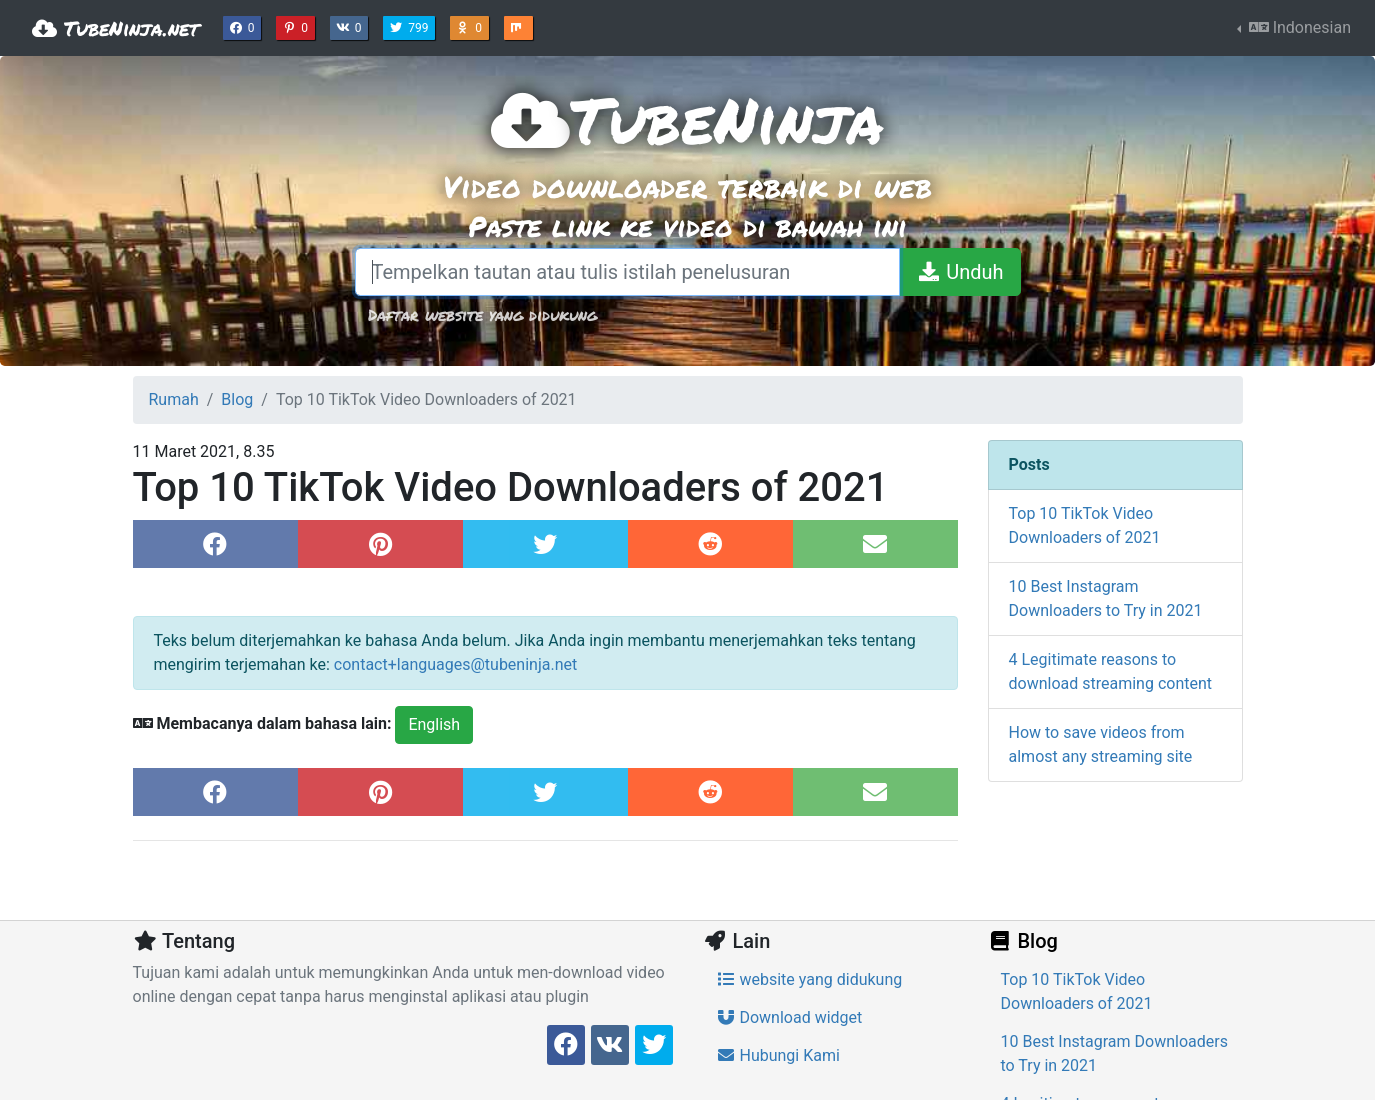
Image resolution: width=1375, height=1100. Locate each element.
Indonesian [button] (1298, 27)
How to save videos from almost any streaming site (1101, 744)
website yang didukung (809, 979)
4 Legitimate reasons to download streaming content (1111, 671)
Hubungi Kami (778, 1055)
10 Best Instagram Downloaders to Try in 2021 (1106, 598)
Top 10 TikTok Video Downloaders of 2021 (1085, 525)
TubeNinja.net (115, 28)
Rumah (174, 399)
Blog (237, 399)
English (434, 724)
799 (411, 26)
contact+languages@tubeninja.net (455, 664)
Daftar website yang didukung (482, 314)
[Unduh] (959, 272)
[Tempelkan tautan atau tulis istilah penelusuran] (628, 272)
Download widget (789, 1017)
